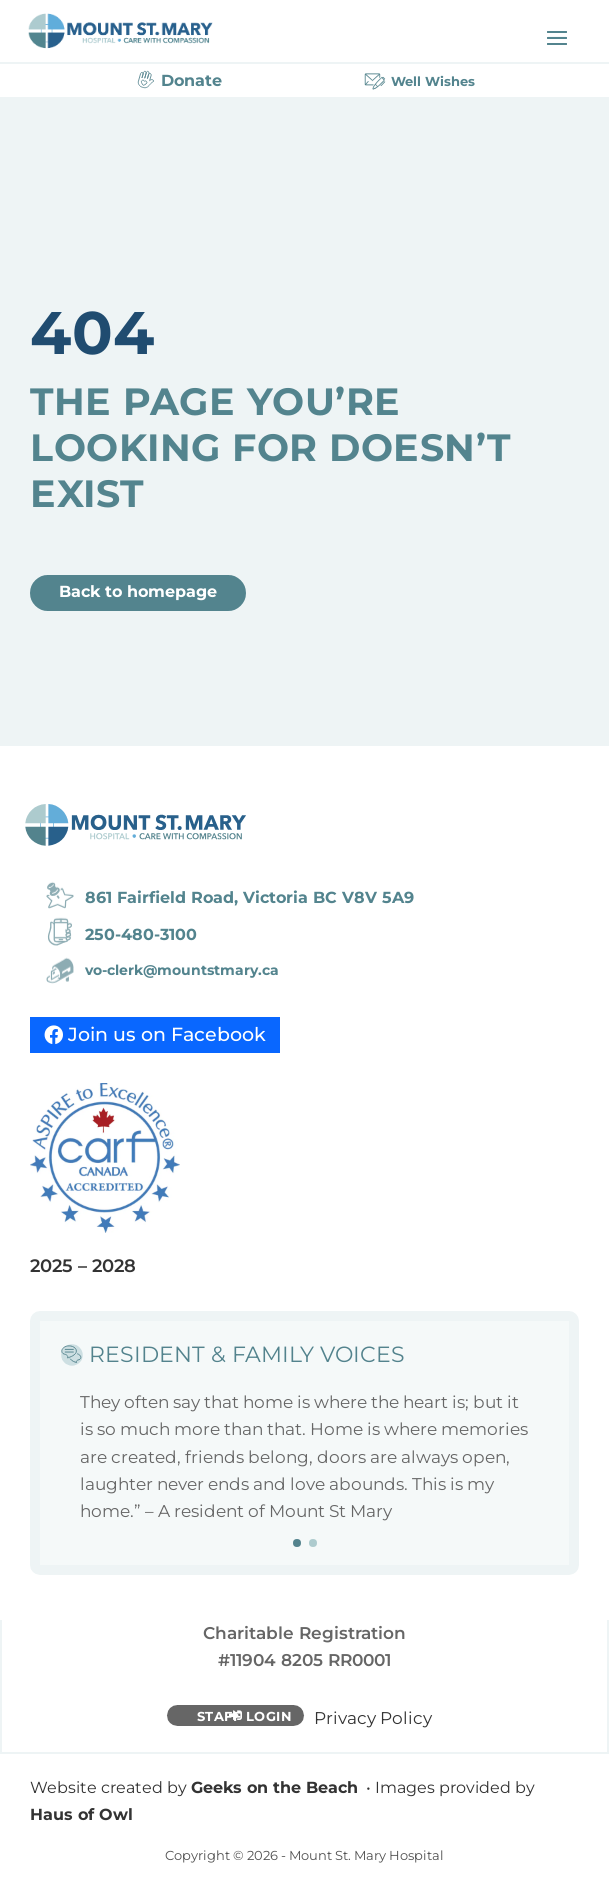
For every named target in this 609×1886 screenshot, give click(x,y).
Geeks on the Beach (274, 1787)
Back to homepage (138, 591)
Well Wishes (433, 81)
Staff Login (245, 1716)
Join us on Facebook (167, 1034)
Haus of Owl (81, 1814)
